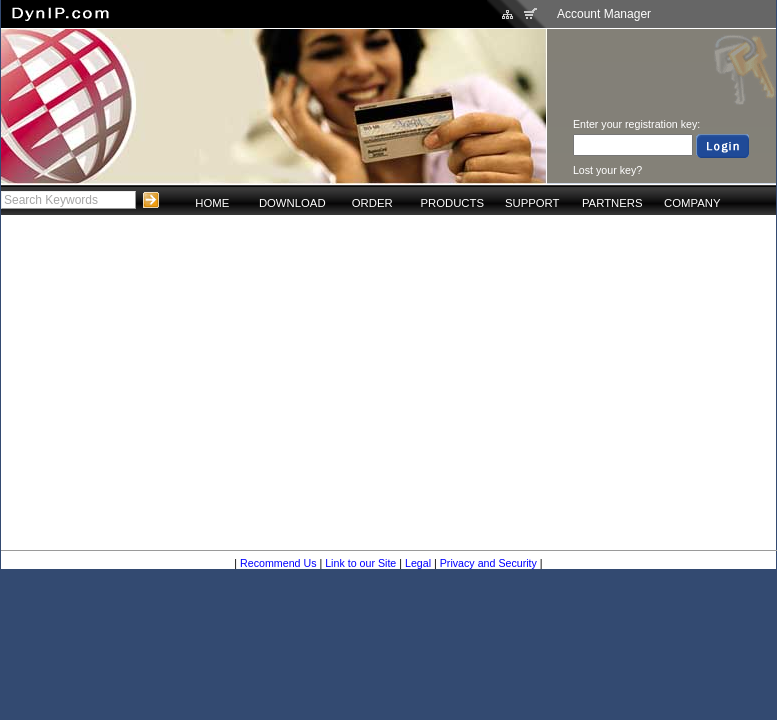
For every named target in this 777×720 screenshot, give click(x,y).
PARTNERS (612, 203)
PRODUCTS (452, 203)
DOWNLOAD (292, 203)
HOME (212, 203)
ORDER (372, 203)
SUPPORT (532, 203)
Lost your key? (607, 170)
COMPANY (692, 203)
